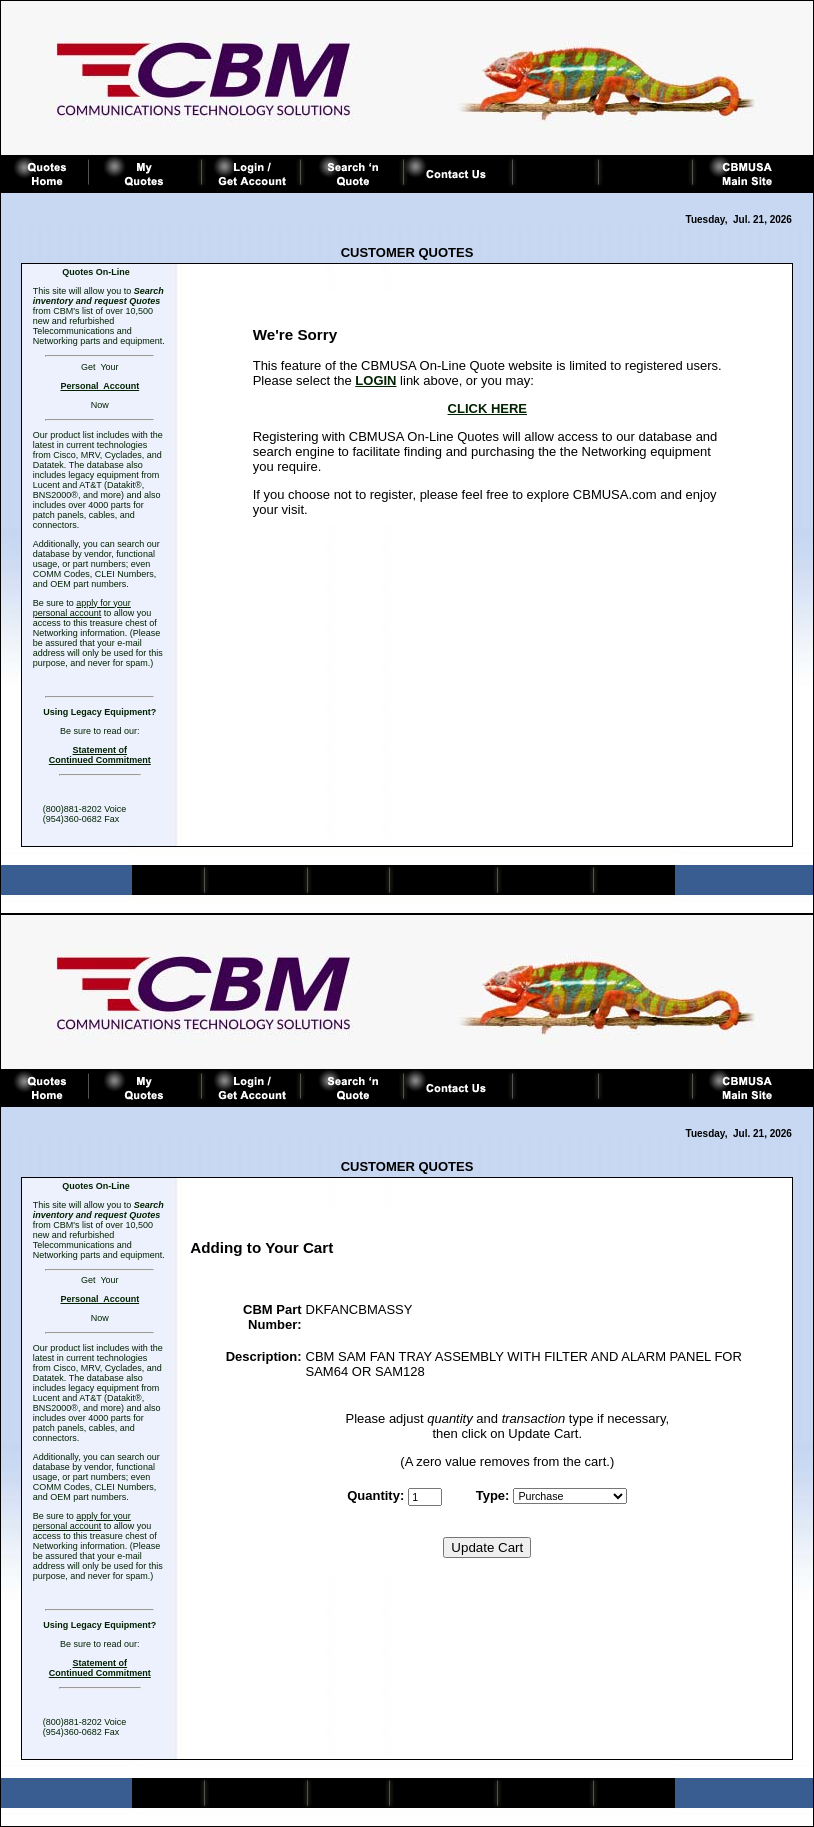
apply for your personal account (82, 608)
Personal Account (99, 386)
